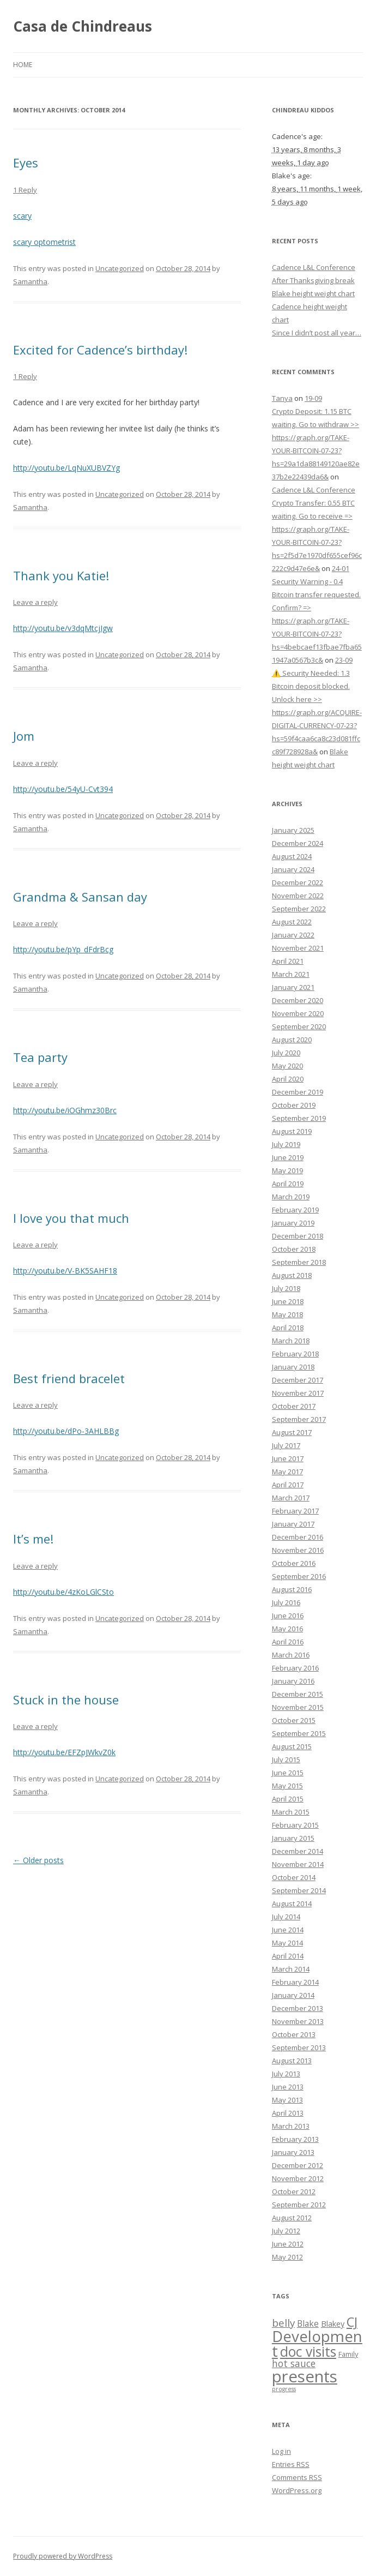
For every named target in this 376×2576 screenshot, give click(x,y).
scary (22, 216)
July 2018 (286, 1288)
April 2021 (288, 961)
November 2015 (298, 1707)
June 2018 (288, 1301)
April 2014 (288, 1956)
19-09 (313, 398)
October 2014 (294, 1877)
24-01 (340, 568)
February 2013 (295, 2139)
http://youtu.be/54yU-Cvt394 (63, 789)
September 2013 (299, 2047)
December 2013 (297, 2008)
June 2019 (288, 1157)
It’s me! (33, 1538)
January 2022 (293, 935)
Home (22, 64)
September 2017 (299, 1419)
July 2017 (286, 1445)
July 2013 (286, 2074)
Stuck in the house (66, 1699)
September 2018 (299, 1262)
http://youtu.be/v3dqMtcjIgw (63, 628)
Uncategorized (119, 268)
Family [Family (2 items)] (348, 2354)
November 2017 (298, 1393)
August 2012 (292, 2218)
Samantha (30, 281)
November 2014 (298, 1864)
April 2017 (288, 1485)
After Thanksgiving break (313, 280)
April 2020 (288, 1079)
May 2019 (287, 1170)
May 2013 (287, 2100)
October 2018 (294, 1249)
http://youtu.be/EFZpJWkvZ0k (64, 1752)
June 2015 (288, 1773)
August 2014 (292, 1903)
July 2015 (286, 1759)
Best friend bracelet (69, 1378)
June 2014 (288, 1930)
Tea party (40, 1057)
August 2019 (292, 1131)
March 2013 (291, 2126)
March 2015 (291, 1812)
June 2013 (288, 2087)
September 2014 (299, 1890)
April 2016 (288, 1642)
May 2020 (287, 1066)
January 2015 (293, 1838)
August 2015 (292, 1746)
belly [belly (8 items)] (283, 2323)
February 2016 (295, 1668)
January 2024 (293, 869)
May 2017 (287, 1471)
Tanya (282, 398)
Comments (297, 2477)
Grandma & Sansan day (80, 896)
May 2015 (287, 1786)
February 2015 (295, 1825)
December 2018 (297, 1236)
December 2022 (297, 882)
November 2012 (298, 2178)
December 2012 (297, 2165)
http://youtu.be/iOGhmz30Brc (65, 1110)
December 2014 (297, 1851)
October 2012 (294, 2191)
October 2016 (294, 1563)
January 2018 (293, 1367)
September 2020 (299, 1026)
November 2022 (298, 895)
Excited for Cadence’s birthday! (100, 349)
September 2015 (299, 1733)
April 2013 (288, 2113)
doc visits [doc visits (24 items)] (308, 2352)
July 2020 (286, 1053)
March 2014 (291, 1969)
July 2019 (286, 1144)
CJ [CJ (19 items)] (352, 2322)
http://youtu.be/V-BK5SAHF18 (65, 1270)
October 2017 (294, 1406)
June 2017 (288, 1458)
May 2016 (287, 1629)
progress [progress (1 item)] (284, 2389)
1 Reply (25, 190)
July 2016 (286, 1602)
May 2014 (287, 1943)
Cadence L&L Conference (313, 267)
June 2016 (288, 1615)
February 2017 (295, 1511)
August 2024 (292, 856)
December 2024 (297, 843)
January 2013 (293, 2152)
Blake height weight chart (313, 293)
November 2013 (298, 2021)
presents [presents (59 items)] (304, 2376)
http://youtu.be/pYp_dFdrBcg (63, 949)
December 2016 (297, 1537)
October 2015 (294, 1720)
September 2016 (299, 1576)
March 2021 (291, 974)
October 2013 (294, 2034)
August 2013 (292, 2060)
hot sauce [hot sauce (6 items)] (294, 2363)
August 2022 (292, 922)
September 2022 (299, 909)
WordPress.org (297, 2490)
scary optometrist (44, 242)
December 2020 (297, 1000)
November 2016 (298, 1550)
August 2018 (292, 1275)
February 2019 (295, 1210)
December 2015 (297, 1694)
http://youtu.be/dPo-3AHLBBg (66, 1431)
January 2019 (293, 1223)
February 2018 (295, 1354)
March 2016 (291, 1655)
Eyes (25, 162)
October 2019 (294, 1105)
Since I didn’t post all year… (316, 333)
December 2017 (297, 1380)
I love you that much (71, 1218)
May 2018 (287, 1314)
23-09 (344, 660)
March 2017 (291, 1498)
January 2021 (293, 987)
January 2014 (293, 1995)
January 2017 (293, 1524)
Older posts (38, 1860)
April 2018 (288, 1327)
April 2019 (288, 1183)
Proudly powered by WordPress (62, 2556)
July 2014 (286, 1917)
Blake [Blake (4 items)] (308, 2323)
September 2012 (299, 2204)
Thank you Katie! (61, 575)
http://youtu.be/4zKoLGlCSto (63, 1592)
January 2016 (293, 1681)
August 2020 (292, 1039)
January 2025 (293, 830)
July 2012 (286, 2231)
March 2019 (291, 1197)
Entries (291, 2464)
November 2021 (298, 948)
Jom (23, 736)
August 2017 (292, 1432)
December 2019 (297, 1092)
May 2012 (287, 2257)
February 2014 (295, 1982)
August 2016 (292, 1589)
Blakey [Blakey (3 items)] (332, 2324)
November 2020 (298, 1013)
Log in (281, 2451)
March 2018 (291, 1341)
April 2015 (288, 1799)
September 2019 (299, 1118)
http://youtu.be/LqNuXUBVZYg (66, 468)
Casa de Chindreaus (82, 26)
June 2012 (288, 2244)
